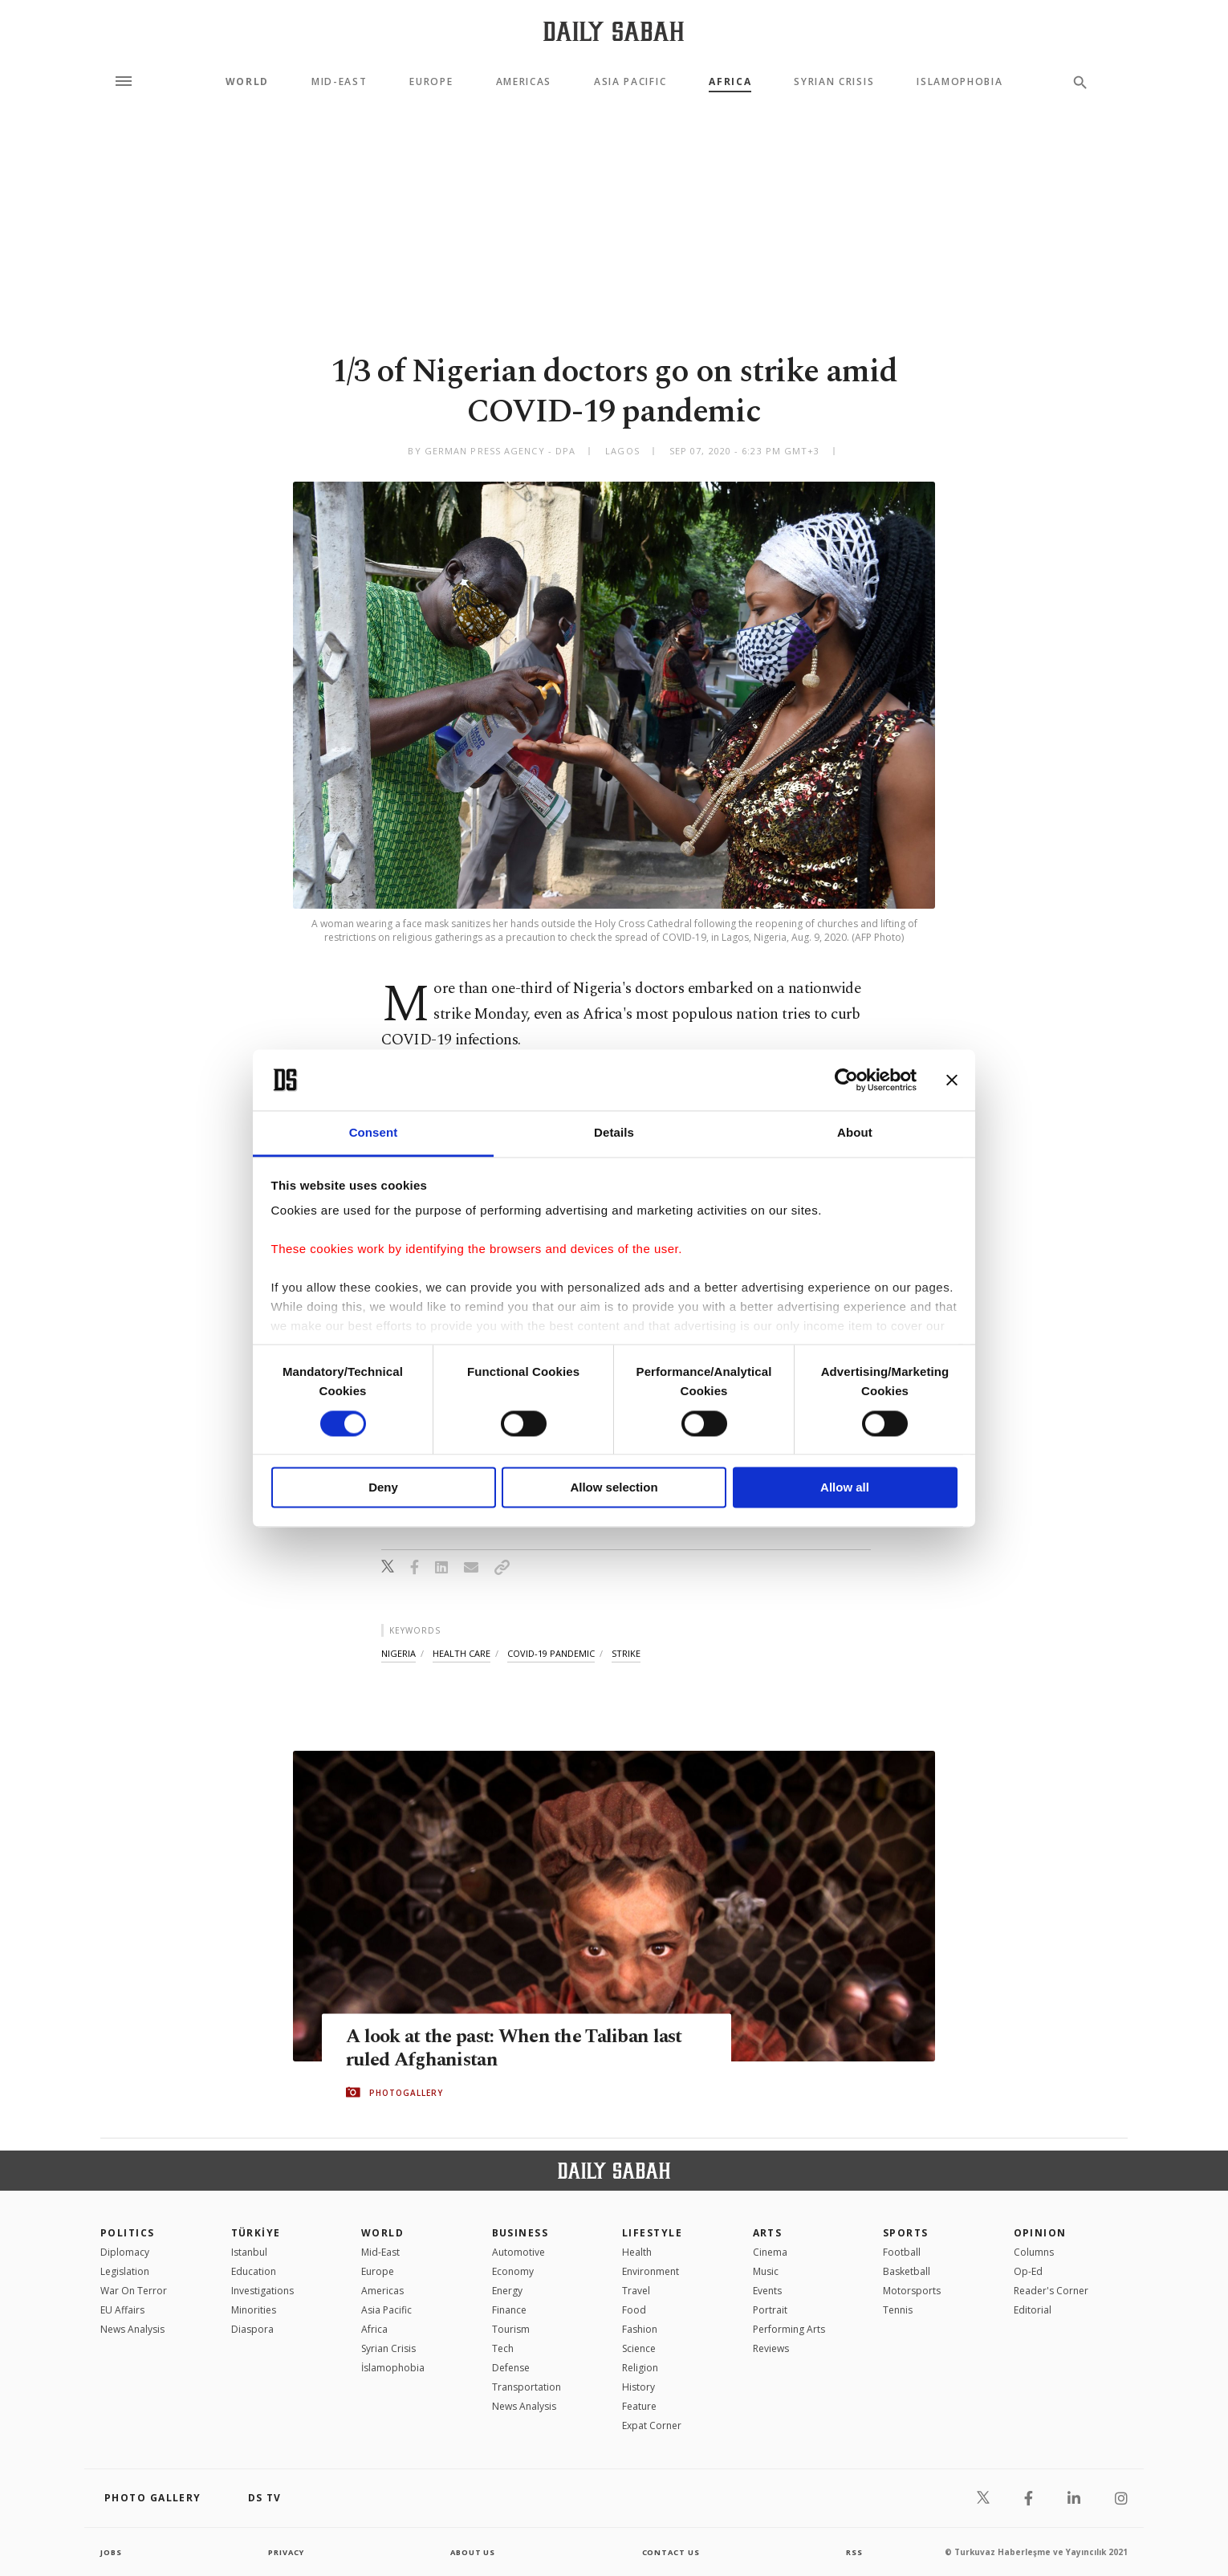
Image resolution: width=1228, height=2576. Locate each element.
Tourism (511, 2329)
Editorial (1032, 2310)
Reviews (771, 2348)
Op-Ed (1028, 2271)
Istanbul (249, 2252)
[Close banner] (952, 1079)
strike (626, 1653)
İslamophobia (393, 2368)
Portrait (770, 2310)
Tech (503, 2348)
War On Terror (133, 2290)
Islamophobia (959, 82)
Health (637, 2252)
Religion (640, 2368)
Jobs (112, 2552)
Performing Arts (789, 2329)
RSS (854, 2552)
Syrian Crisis (834, 82)
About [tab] (854, 1133)
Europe (431, 82)
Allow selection (613, 1488)
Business (520, 2233)
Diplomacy (124, 2252)
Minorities (253, 2310)
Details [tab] (614, 1133)
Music (766, 2271)
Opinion (1040, 2233)
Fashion (639, 2329)
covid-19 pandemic (551, 1653)
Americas (523, 82)
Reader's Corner (1051, 2290)
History (638, 2387)
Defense (511, 2368)
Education (253, 2271)
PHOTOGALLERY (406, 2092)
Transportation (526, 2387)
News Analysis (132, 2329)
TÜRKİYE (256, 2233)
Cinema (770, 2252)
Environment (650, 2271)
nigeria (398, 1653)
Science (639, 2348)
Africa (730, 82)
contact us (672, 2552)
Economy (513, 2271)
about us (473, 2552)
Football (902, 2252)
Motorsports (912, 2290)
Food (634, 2310)
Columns (1034, 2252)
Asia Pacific (630, 82)
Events (767, 2290)
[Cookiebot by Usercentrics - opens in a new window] (846, 1080)
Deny (383, 1488)
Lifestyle (652, 2233)
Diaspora (252, 2329)
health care (461, 1653)
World (247, 82)
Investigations (262, 2290)
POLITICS (127, 2233)
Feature (639, 2406)
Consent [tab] (373, 1133)
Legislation (124, 2271)
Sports (906, 2233)
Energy (507, 2290)
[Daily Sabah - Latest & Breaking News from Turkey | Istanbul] (613, 31)
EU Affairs (122, 2310)
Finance (509, 2310)
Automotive (518, 2252)
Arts (768, 2233)
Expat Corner (651, 2425)
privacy (286, 2552)
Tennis (898, 2310)
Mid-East (339, 82)
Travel (636, 2290)
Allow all (844, 1488)
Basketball (906, 2271)
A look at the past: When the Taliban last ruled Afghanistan (522, 2048)
